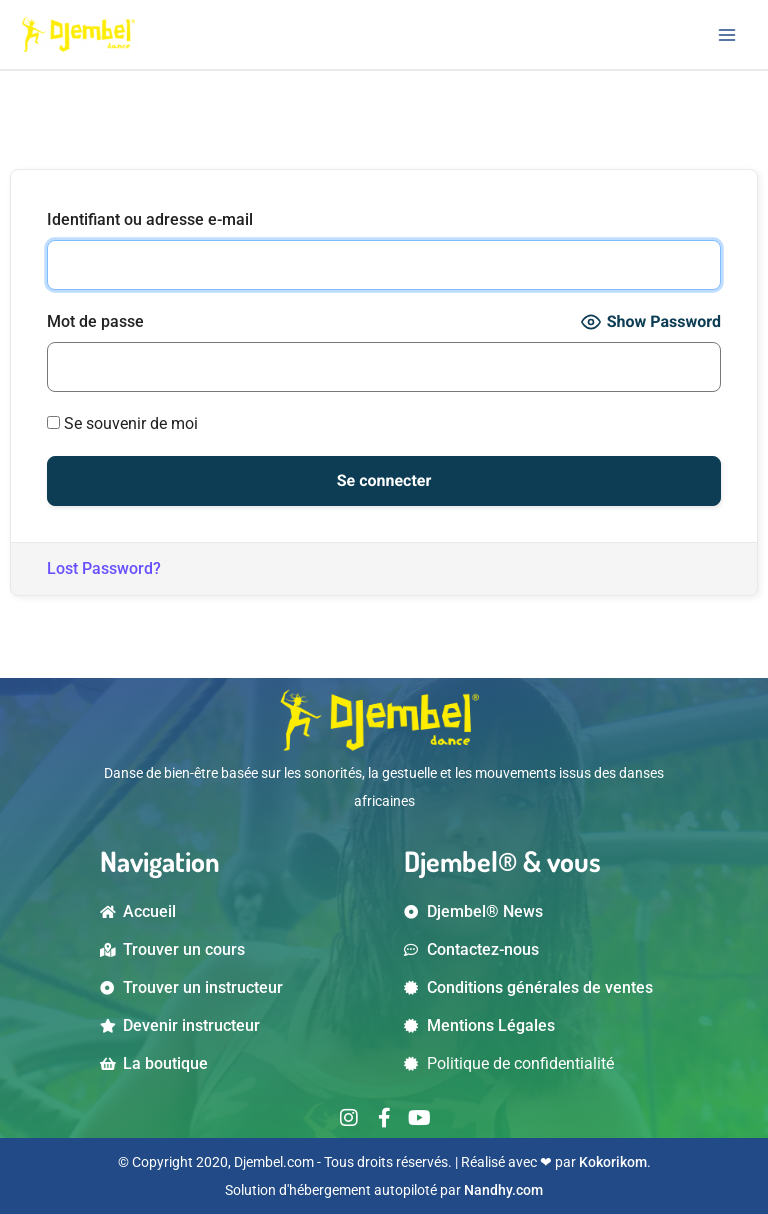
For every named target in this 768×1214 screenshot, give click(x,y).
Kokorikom (613, 1162)
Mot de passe (95, 321)
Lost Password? (104, 568)
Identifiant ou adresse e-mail (150, 219)
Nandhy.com (503, 1190)
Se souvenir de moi (122, 423)
